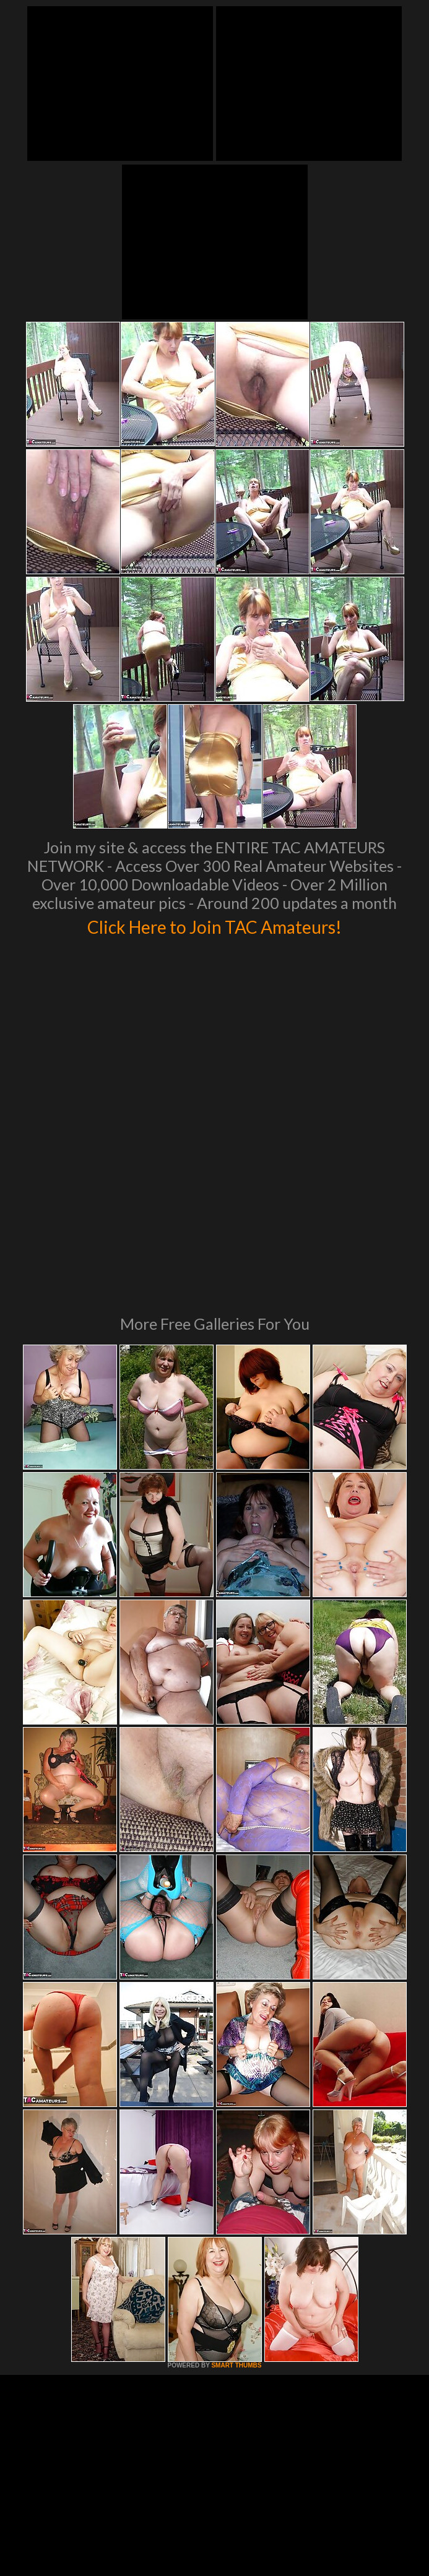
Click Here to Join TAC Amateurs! (214, 925)
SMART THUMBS (236, 2178)
